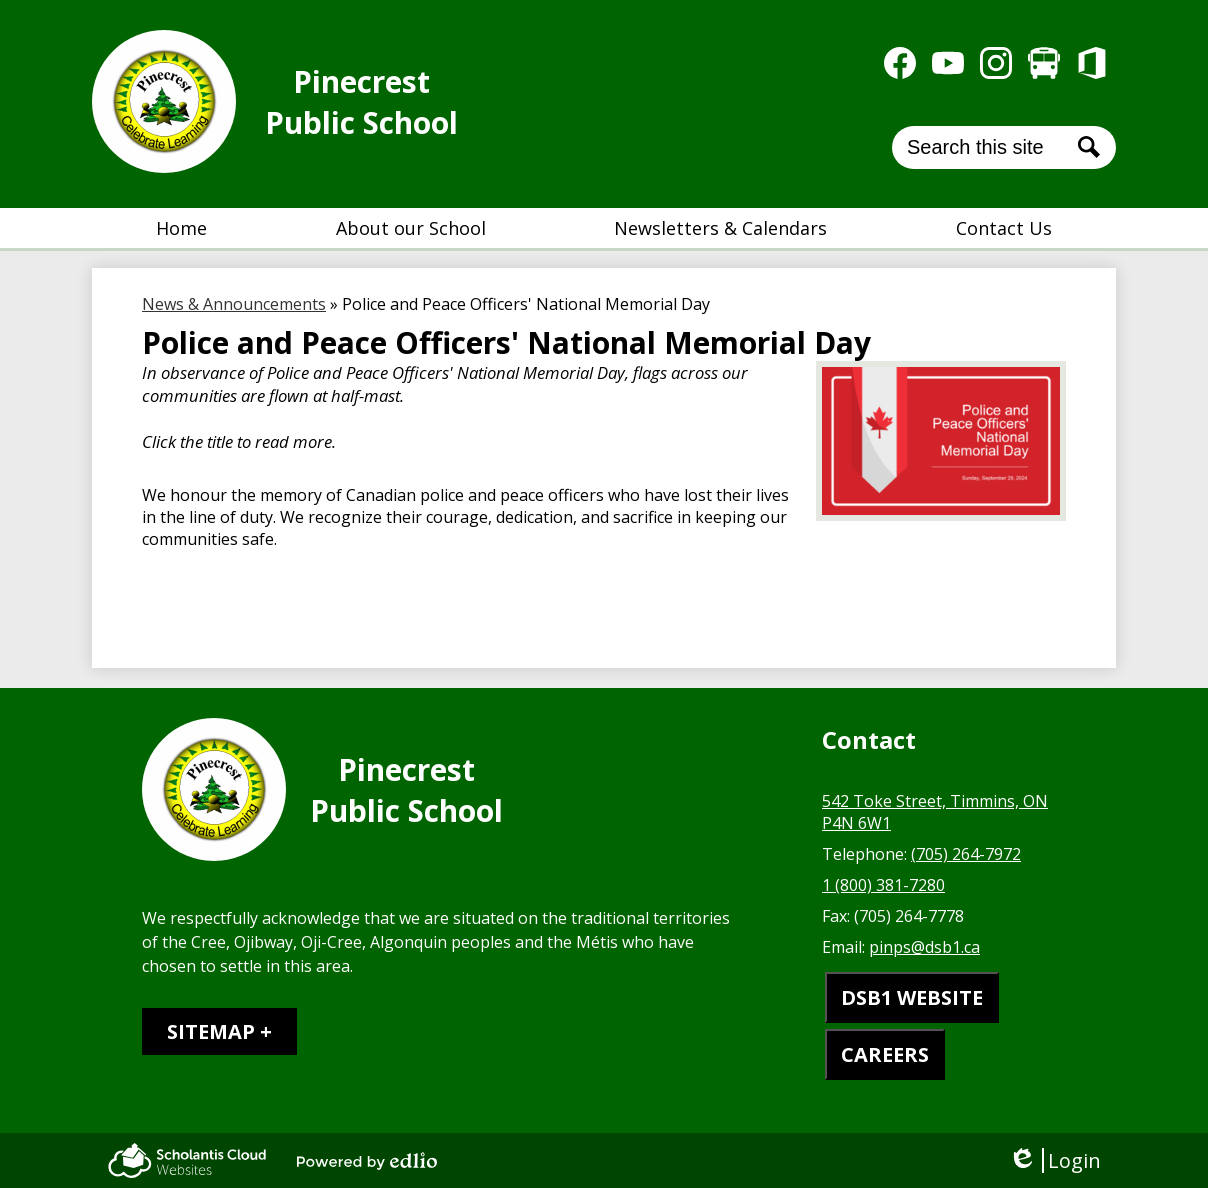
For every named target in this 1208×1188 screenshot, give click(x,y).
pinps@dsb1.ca (924, 947)
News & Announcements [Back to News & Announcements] (234, 304)
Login (1054, 1160)
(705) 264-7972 (966, 854)
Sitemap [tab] (211, 1031)
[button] (411, 228)
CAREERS (885, 1054)
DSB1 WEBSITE (912, 997)
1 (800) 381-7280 (883, 885)
